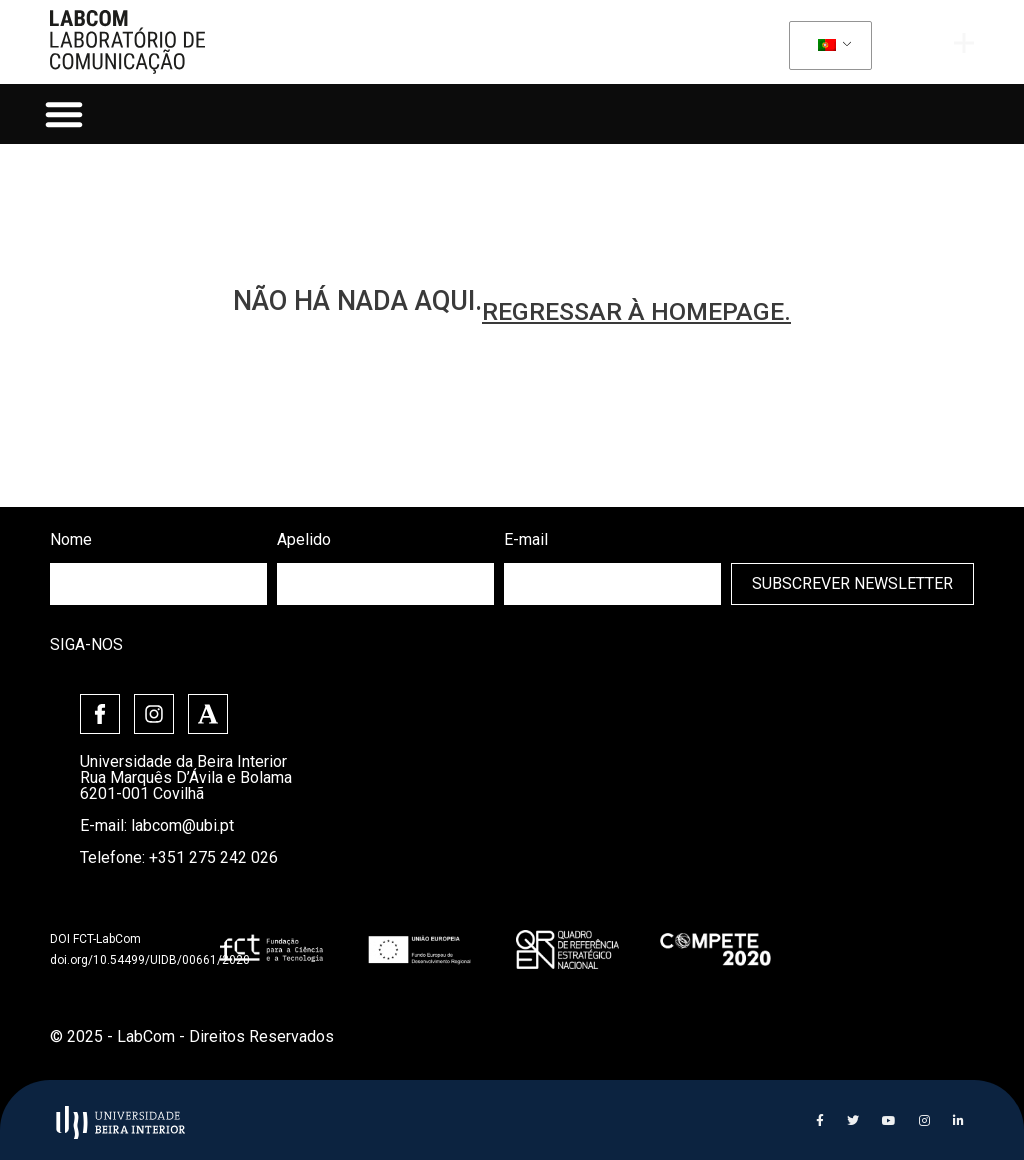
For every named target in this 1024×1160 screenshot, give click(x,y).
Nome (71, 539)
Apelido (304, 539)
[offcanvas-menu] (964, 43)
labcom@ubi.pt (182, 825)
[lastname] (385, 584)
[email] (612, 584)
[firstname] (158, 584)
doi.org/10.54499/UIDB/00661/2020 (150, 960)
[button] (64, 114)
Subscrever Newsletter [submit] (852, 583)
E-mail (526, 539)
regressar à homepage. (636, 311)
